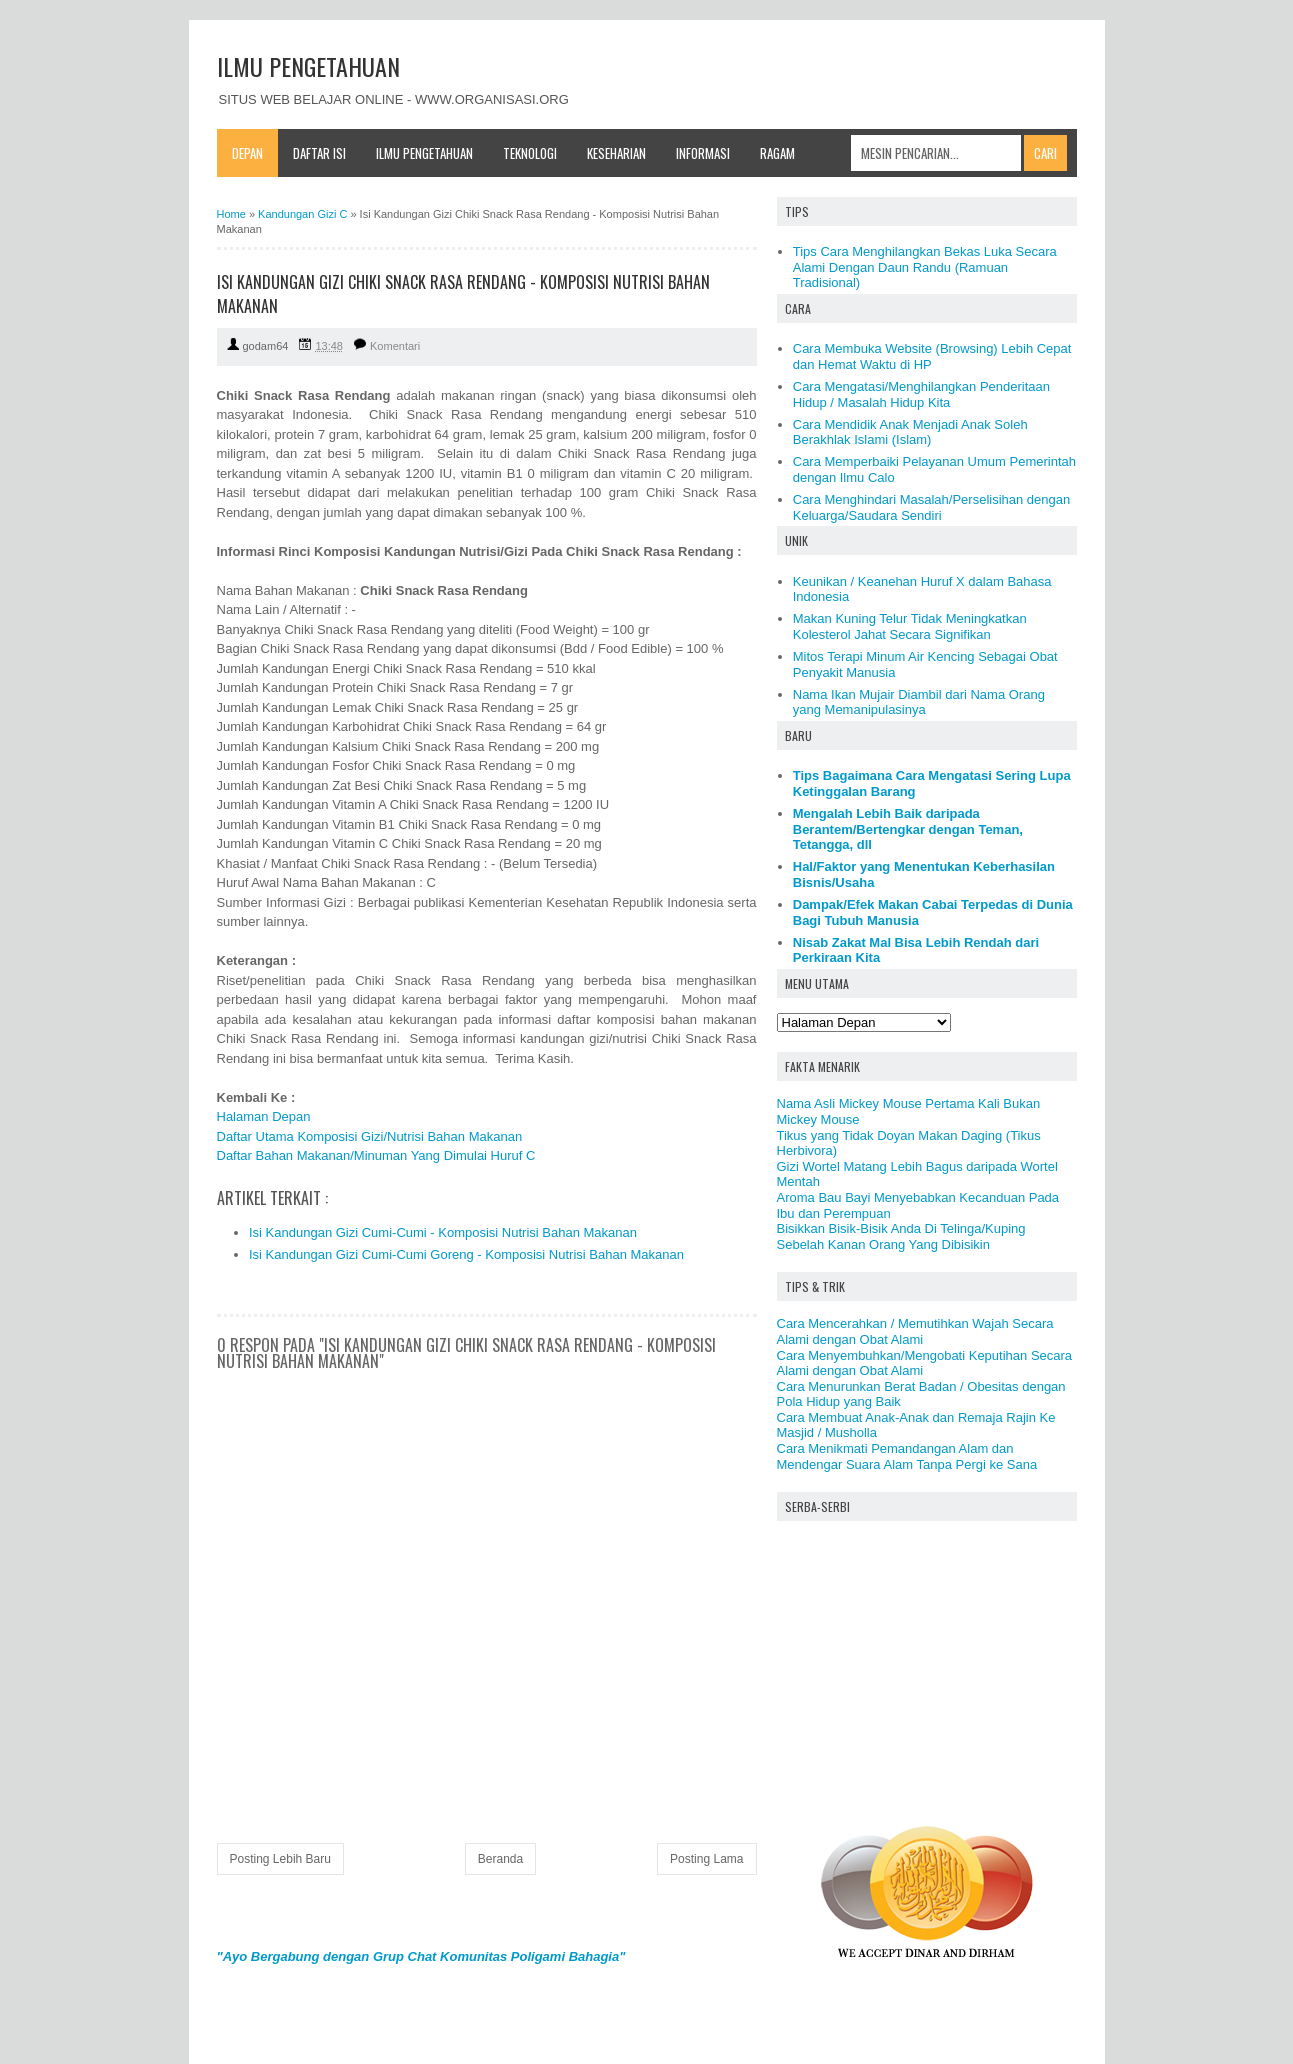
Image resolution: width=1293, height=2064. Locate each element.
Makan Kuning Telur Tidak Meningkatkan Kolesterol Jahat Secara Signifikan (910, 626)
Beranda (500, 1859)
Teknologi (530, 153)
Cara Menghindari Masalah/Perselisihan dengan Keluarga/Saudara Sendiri (932, 507)
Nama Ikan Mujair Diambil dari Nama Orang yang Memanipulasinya (919, 702)
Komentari (395, 346)
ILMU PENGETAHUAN (308, 66)
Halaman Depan (264, 1116)
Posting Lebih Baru (280, 1859)
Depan (247, 153)
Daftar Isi (319, 153)
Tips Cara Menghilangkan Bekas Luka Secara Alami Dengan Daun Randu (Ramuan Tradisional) (925, 267)
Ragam (777, 153)
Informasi (703, 153)
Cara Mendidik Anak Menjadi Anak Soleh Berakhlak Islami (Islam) (910, 432)
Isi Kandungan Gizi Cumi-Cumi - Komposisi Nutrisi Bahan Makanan (443, 1232)
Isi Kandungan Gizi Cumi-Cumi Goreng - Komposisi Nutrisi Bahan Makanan (466, 1254)
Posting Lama (706, 1859)
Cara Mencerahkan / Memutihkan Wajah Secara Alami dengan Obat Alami (915, 1331)
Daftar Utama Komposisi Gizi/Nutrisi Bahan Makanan (370, 1136)
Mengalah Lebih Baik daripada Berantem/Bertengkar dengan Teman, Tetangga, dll (908, 829)
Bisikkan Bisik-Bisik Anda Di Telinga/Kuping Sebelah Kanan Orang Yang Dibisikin (901, 1236)
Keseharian (616, 153)
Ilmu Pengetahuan (424, 153)
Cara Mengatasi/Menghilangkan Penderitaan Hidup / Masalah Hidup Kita (921, 394)
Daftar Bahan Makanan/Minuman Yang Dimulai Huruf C (376, 1155)
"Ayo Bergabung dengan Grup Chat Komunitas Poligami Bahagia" (421, 1956)
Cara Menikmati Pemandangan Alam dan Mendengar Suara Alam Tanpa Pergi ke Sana (907, 1456)
